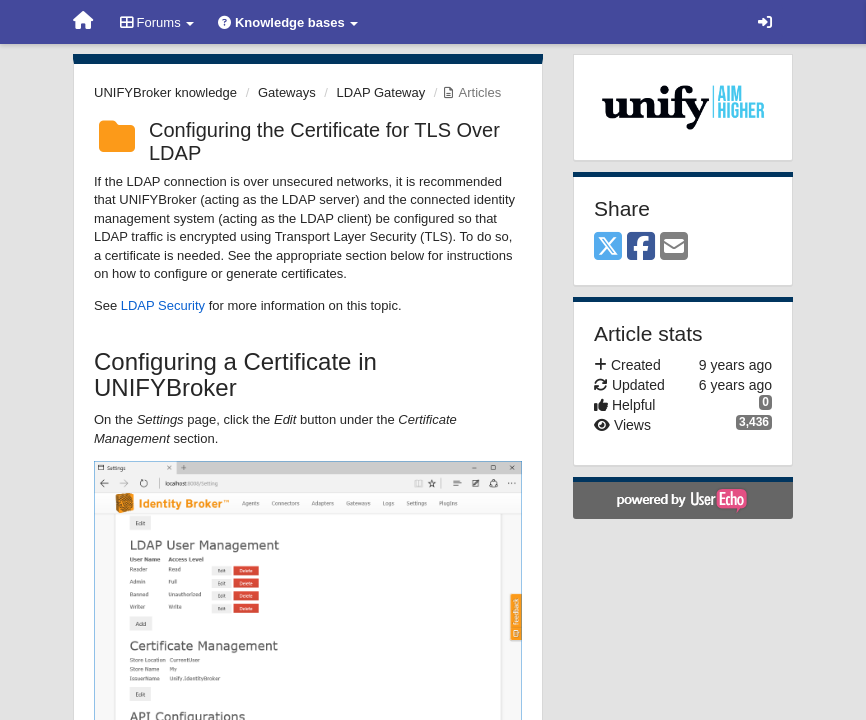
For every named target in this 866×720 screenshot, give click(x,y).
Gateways (287, 92)
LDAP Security (163, 305)
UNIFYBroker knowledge (165, 92)
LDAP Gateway (381, 92)
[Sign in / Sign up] (765, 22)
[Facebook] (641, 247)
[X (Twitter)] (608, 247)
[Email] (674, 247)
